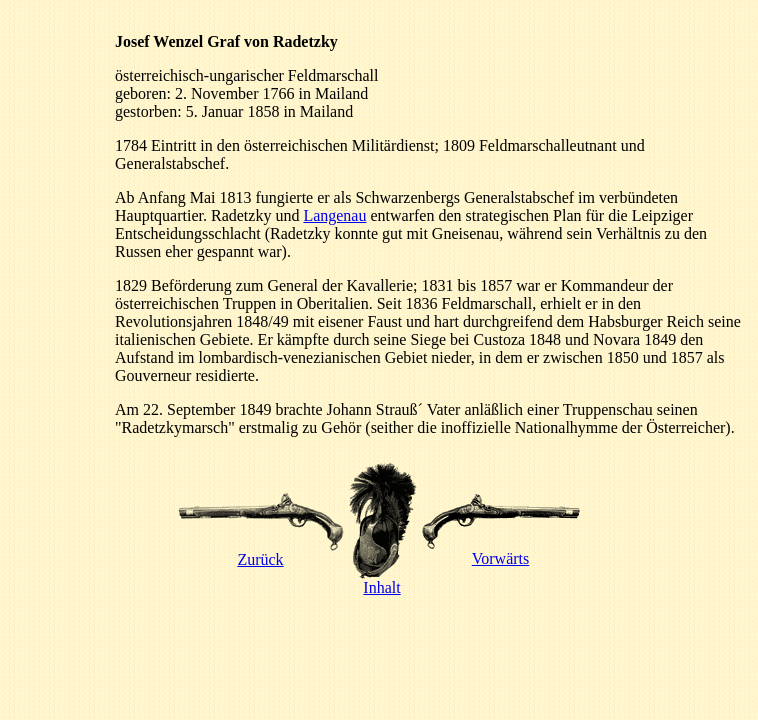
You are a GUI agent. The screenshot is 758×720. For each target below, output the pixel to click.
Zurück (261, 552)
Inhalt (382, 580)
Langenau (334, 215)
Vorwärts (501, 551)
